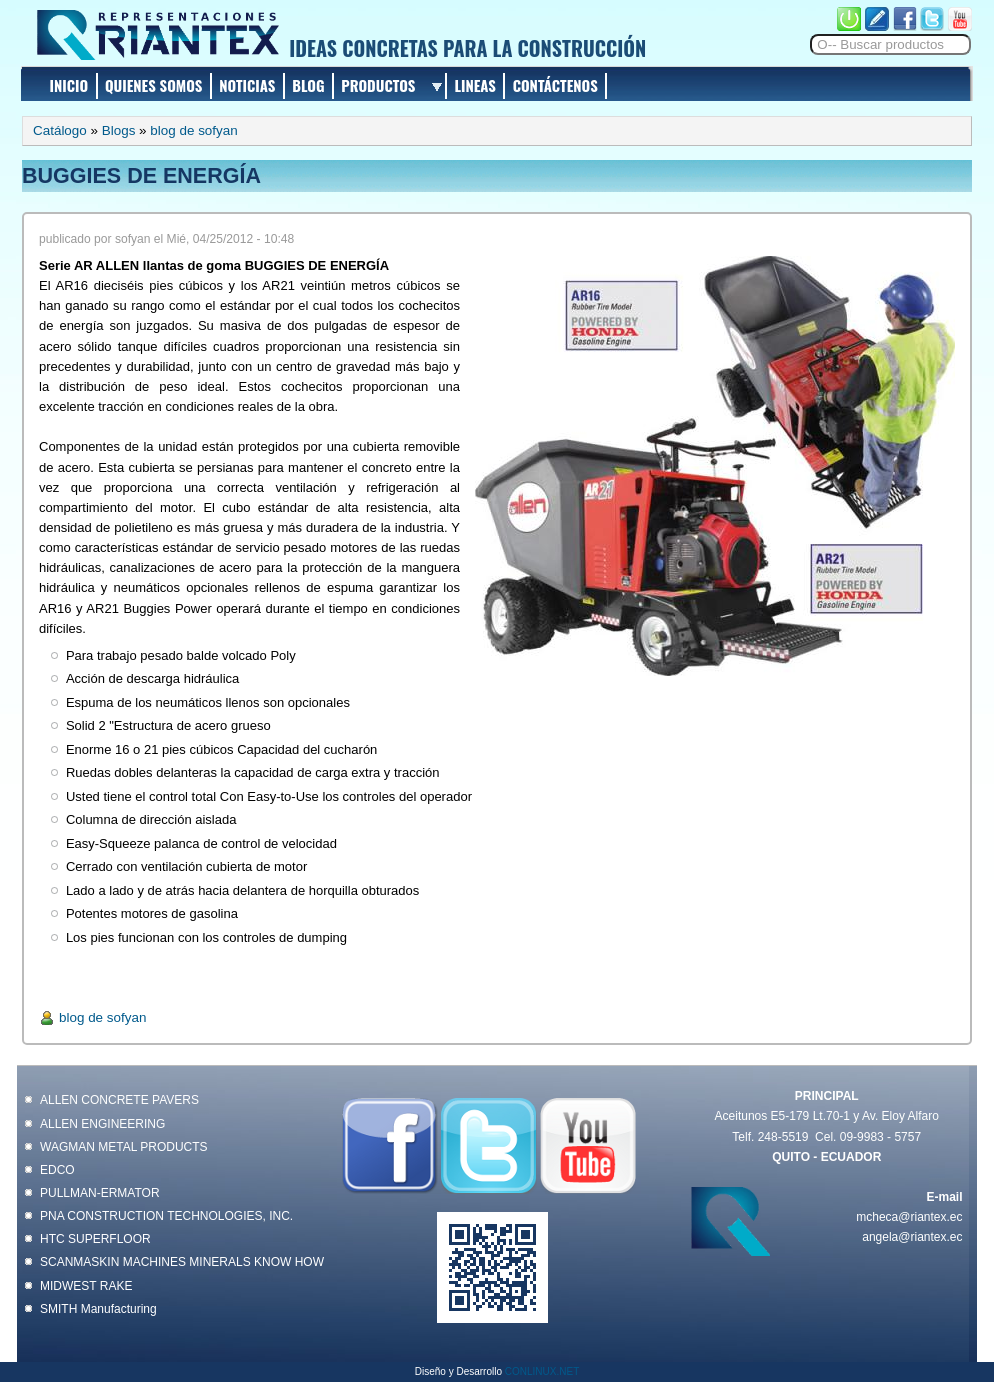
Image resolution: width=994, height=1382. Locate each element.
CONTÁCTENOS (555, 85)
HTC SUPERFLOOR (95, 1239)
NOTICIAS (247, 85)
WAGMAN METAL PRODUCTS (124, 1147)
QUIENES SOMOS (154, 85)
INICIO (69, 85)
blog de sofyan (193, 130)
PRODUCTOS (378, 85)
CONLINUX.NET (542, 1371)
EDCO (57, 1170)
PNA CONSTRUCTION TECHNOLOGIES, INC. (166, 1216)
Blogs (119, 130)
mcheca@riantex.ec (909, 1217)
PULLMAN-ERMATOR (100, 1193)
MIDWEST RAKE (86, 1286)
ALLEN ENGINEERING (102, 1124)
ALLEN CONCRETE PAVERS (119, 1100)
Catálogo (60, 130)
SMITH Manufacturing (98, 1309)
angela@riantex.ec (912, 1237)
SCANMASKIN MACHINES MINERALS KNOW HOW (182, 1262)
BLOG (308, 85)
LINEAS (474, 85)
